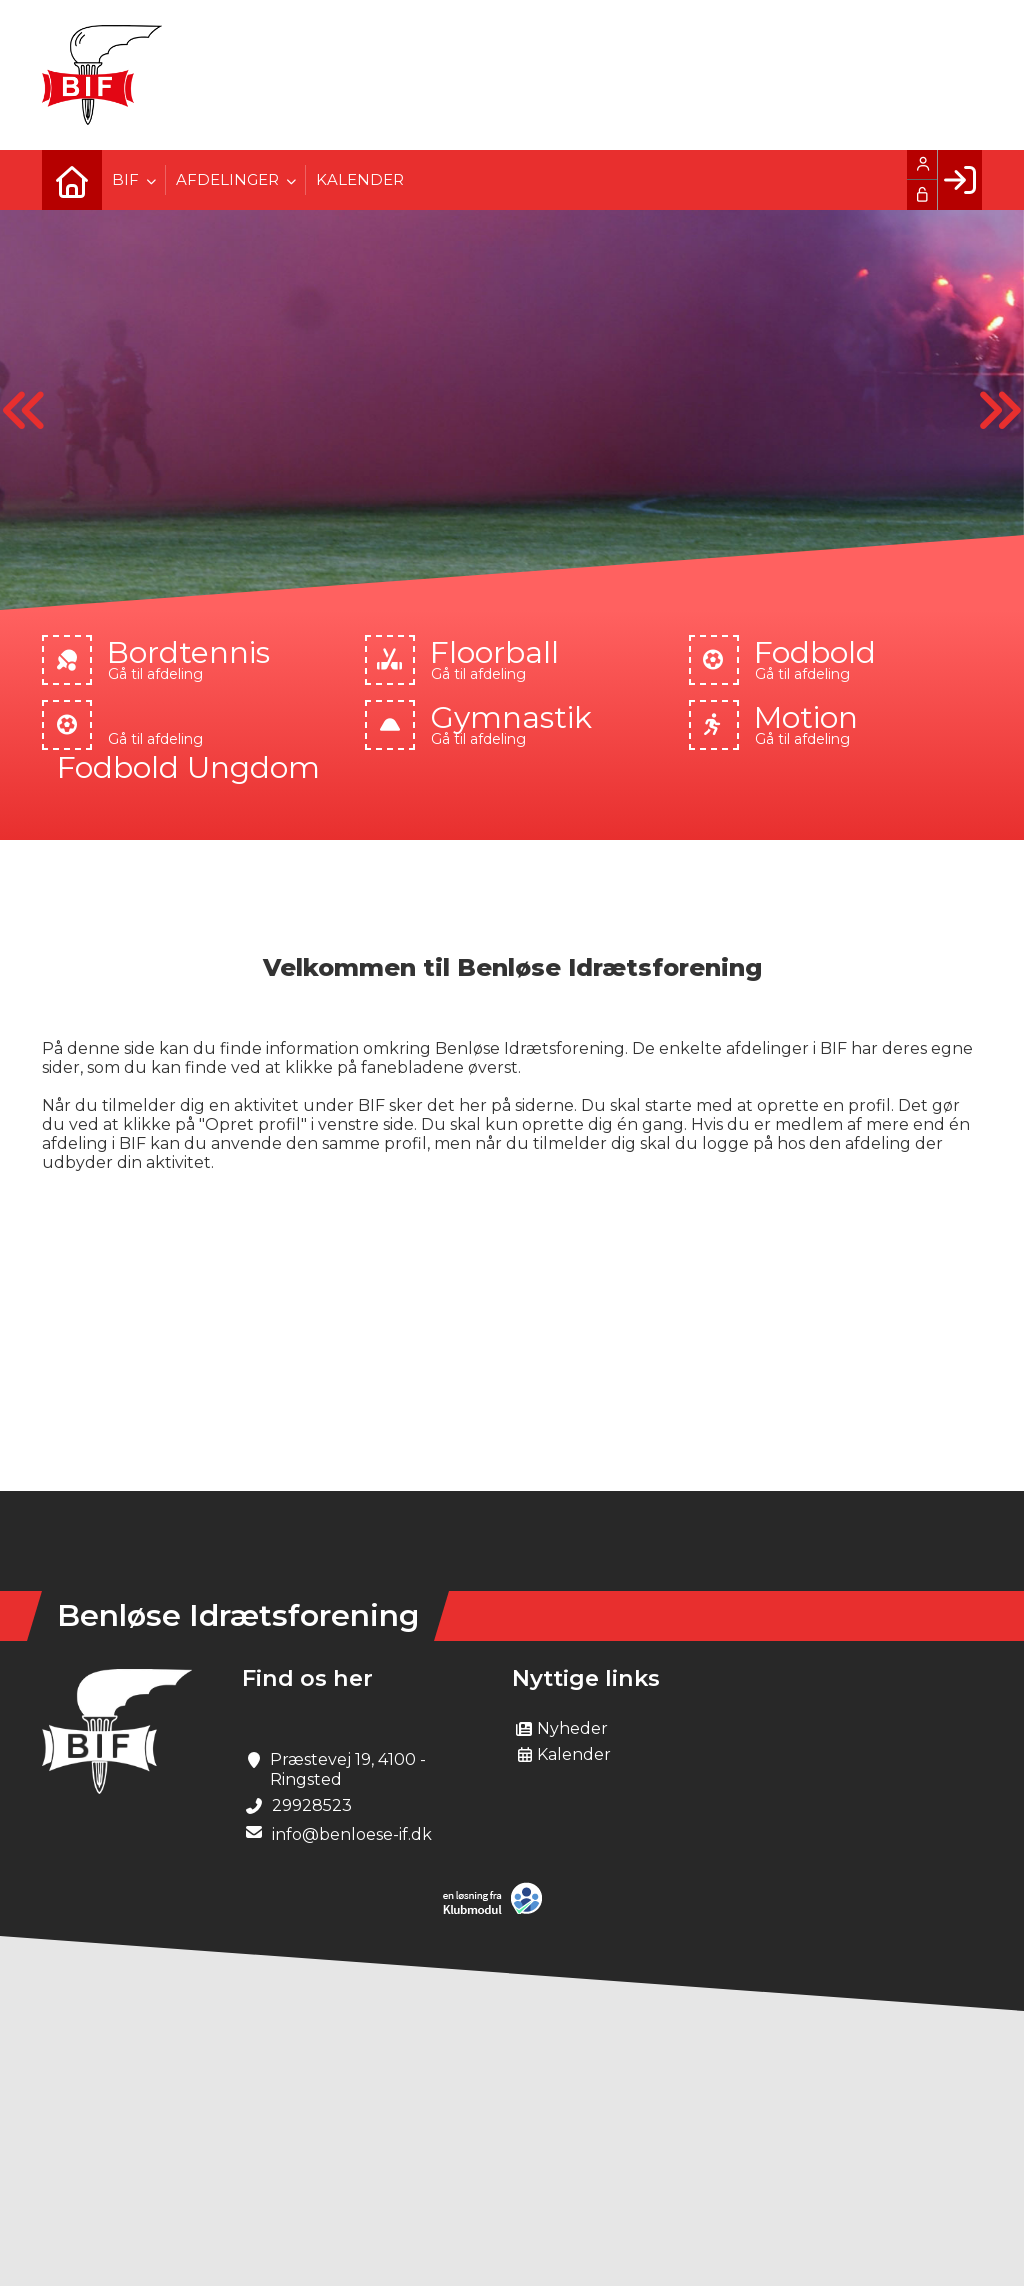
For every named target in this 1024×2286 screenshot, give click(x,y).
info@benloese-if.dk (352, 1834)
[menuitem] (72, 180)
